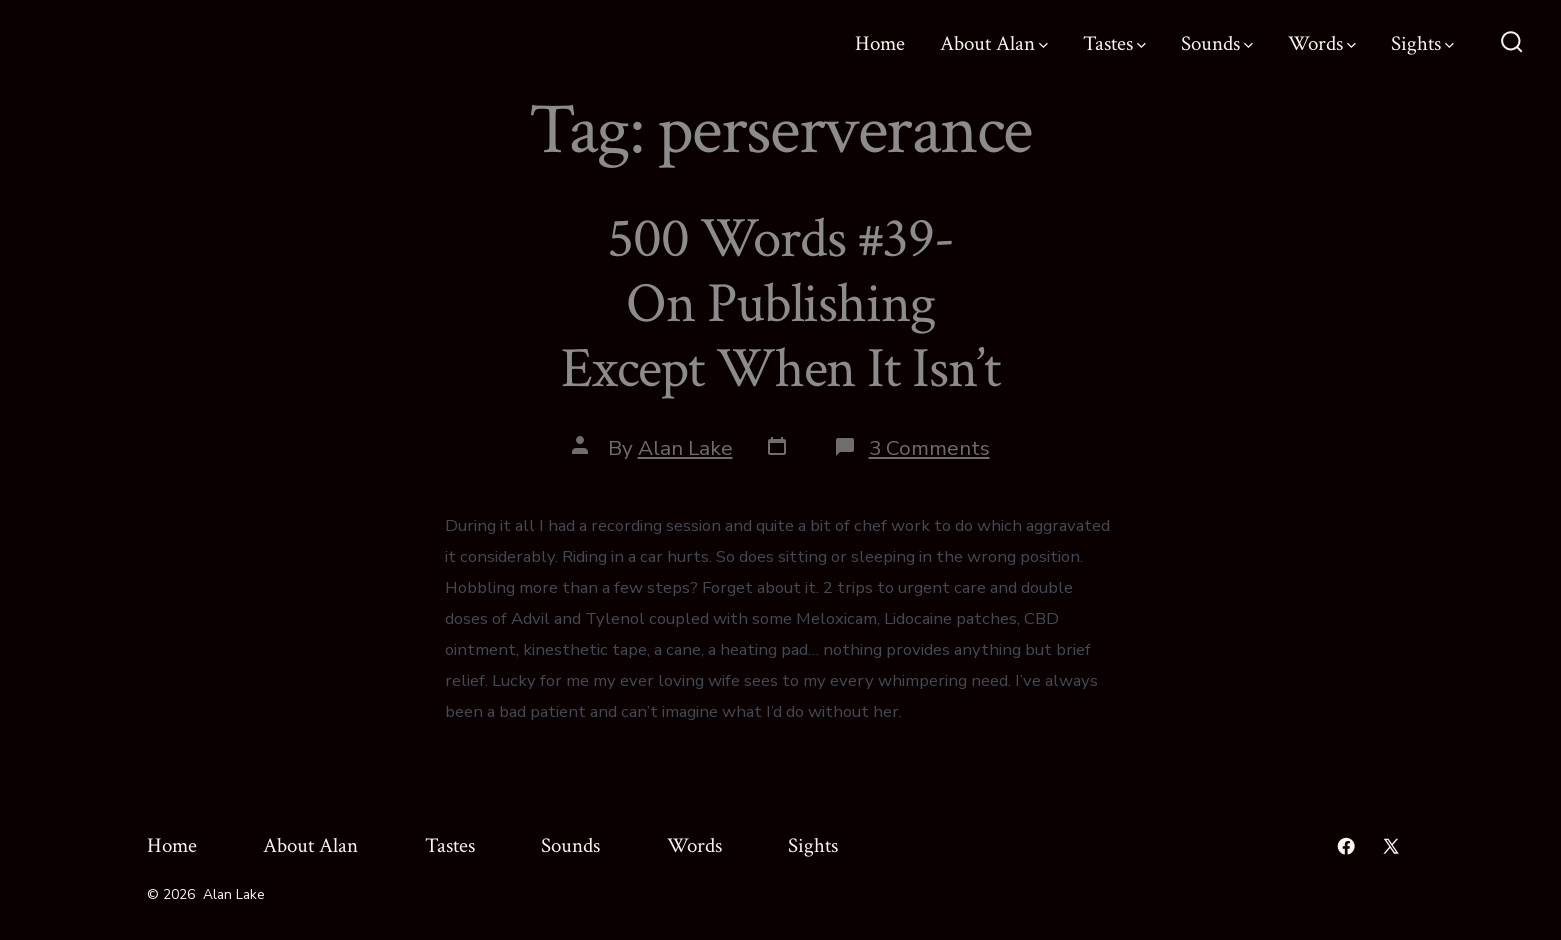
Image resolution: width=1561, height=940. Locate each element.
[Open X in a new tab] (1391, 846)
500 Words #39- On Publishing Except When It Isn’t (780, 304)
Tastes (1114, 43)
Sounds (1217, 43)
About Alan (994, 43)
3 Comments (929, 448)
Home (880, 43)
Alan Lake (685, 448)
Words (1322, 43)
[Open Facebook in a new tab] (1346, 846)
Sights (1422, 43)
